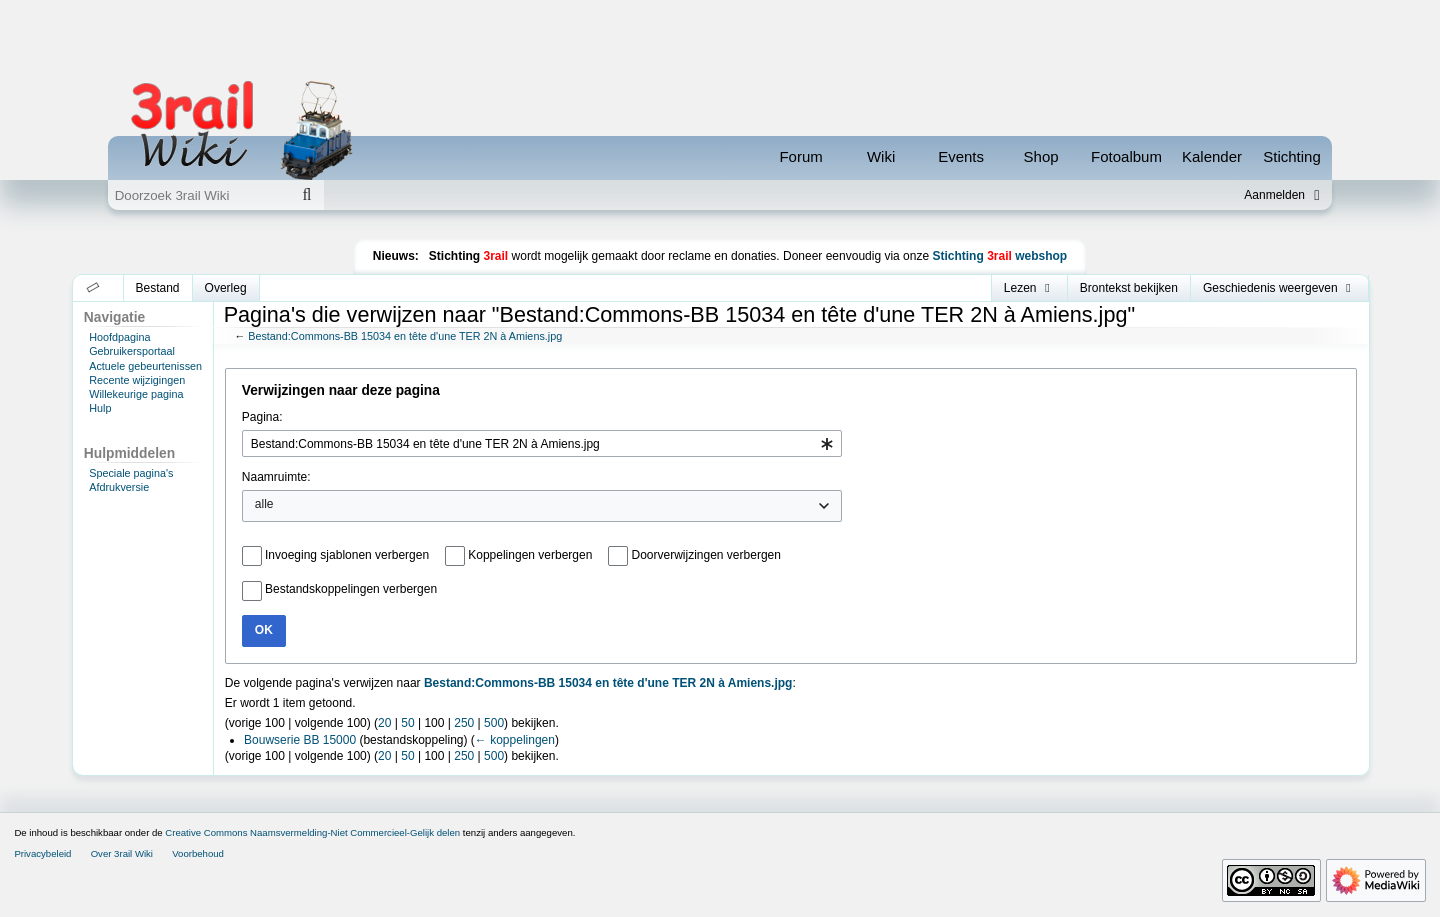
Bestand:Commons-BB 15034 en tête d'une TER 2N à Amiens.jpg (405, 336)
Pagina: (262, 417)
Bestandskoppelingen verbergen (351, 589)
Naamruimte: (276, 477)
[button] (93, 288)
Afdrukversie (119, 487)
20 (384, 723)
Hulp (100, 408)
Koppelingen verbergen (530, 555)
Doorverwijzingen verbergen (706, 555)
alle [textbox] (264, 504)
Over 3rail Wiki (122, 853)
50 (407, 723)
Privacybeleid (42, 853)
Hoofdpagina (119, 337)
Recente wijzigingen (137, 380)
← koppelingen (515, 740)
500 (494, 723)
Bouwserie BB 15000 (300, 740)
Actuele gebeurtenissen (145, 366)
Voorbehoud (198, 853)
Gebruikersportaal (132, 351)
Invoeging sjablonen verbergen (347, 555)
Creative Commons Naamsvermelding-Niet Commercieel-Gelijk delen (312, 832)
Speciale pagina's (131, 473)
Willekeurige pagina (136, 394)
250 (464, 723)
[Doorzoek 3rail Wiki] (199, 195)
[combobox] (542, 443)
